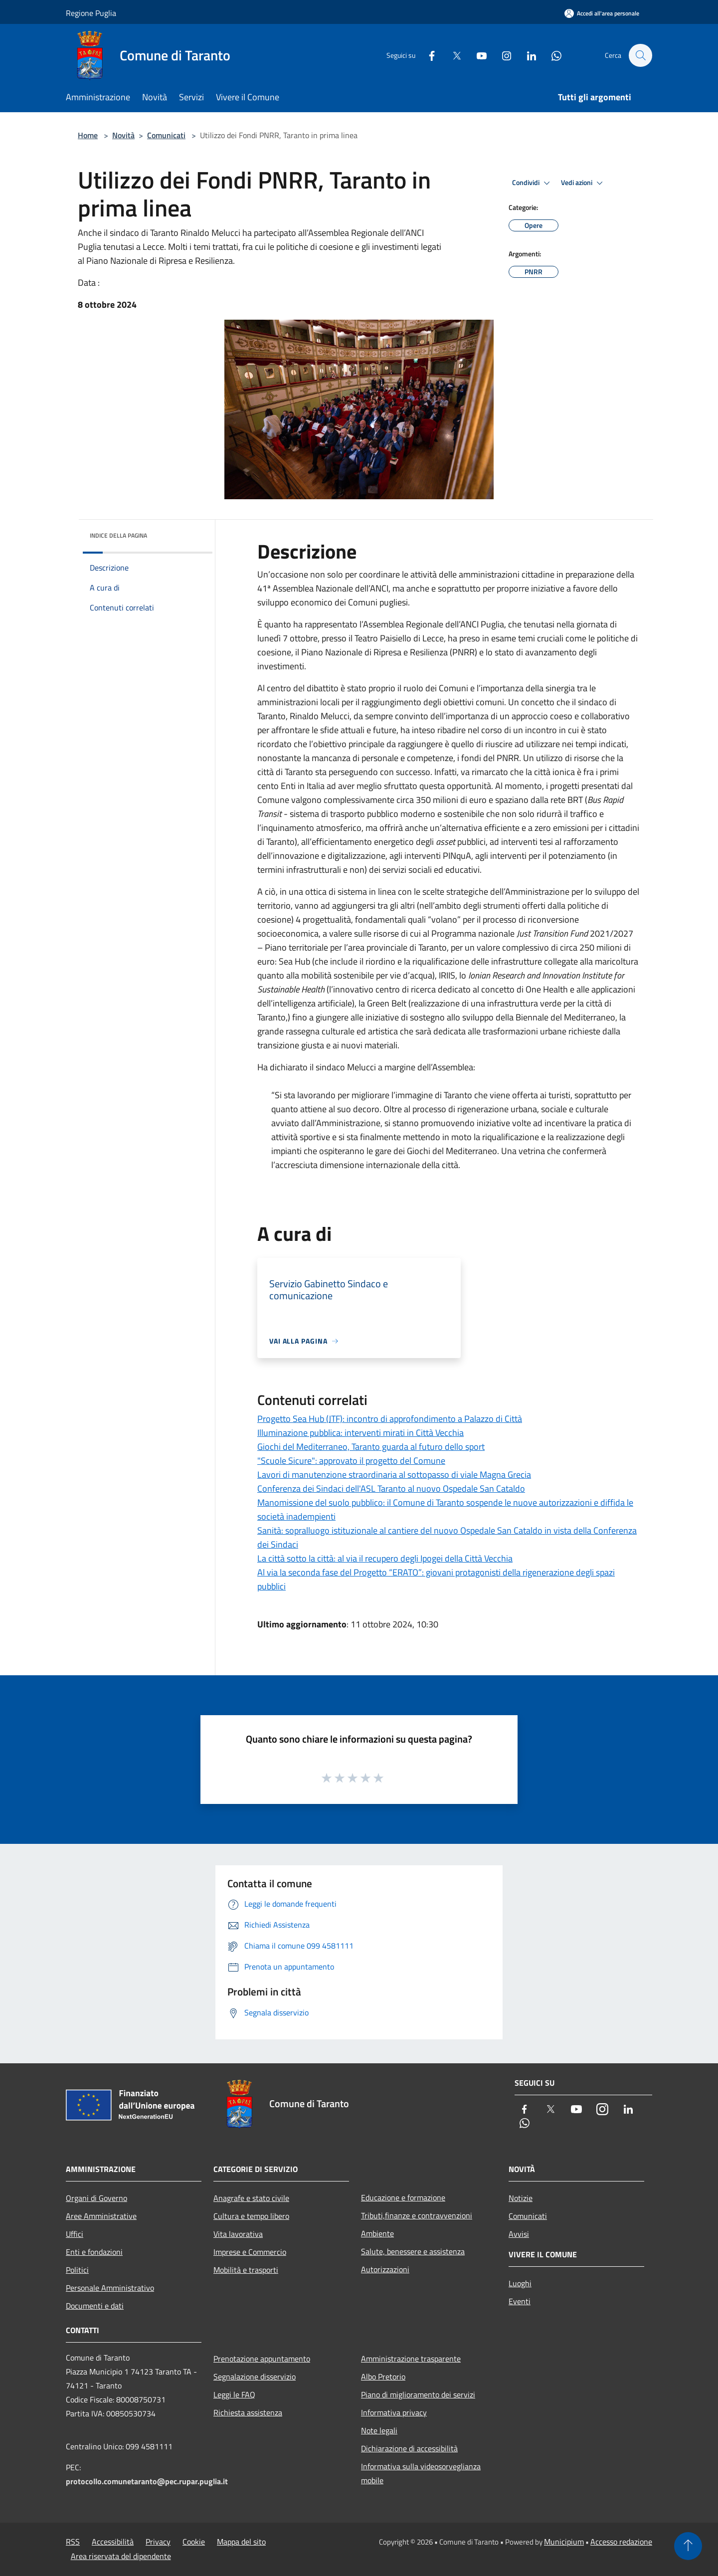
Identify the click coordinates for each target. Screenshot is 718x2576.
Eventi (520, 2301)
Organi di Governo (96, 2198)
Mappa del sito (241, 2542)
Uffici (74, 2234)
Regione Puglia (91, 13)
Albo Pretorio (383, 2376)
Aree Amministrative (101, 2216)
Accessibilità (113, 2542)
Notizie (521, 2198)
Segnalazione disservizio (254, 2376)
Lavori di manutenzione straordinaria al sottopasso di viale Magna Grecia (394, 1474)
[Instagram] (502, 55)
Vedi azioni (583, 183)
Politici (77, 2270)
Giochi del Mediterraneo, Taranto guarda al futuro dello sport (371, 1446)
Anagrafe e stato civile (251, 2198)
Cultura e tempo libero (251, 2216)
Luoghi (520, 2283)
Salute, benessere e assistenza (413, 2251)
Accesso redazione (621, 2542)
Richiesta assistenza (247, 2412)
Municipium (564, 2542)
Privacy (158, 2542)
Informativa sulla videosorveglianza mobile (421, 2473)
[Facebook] (427, 55)
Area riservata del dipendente (121, 2556)
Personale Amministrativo (110, 2288)
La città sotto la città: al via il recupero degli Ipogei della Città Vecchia (385, 1558)
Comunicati (166, 135)
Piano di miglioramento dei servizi (418, 2394)
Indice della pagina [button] (118, 535)
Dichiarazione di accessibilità (409, 2448)
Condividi (532, 183)
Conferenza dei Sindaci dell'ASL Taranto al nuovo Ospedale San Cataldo (391, 1488)
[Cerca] (640, 55)
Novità (123, 135)
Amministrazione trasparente (411, 2359)
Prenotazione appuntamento (261, 2359)
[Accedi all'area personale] (601, 13)
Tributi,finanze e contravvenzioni (416, 2215)
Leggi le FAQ (234, 2394)
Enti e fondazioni (94, 2252)
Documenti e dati (95, 2306)
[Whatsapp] (551, 55)
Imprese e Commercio (249, 2252)
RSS (73, 2542)
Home (88, 135)
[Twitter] (452, 55)
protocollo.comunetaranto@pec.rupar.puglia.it (147, 2481)
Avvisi (519, 2234)
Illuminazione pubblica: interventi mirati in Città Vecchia (360, 1432)
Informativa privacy (394, 2412)
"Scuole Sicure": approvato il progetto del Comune (351, 1460)
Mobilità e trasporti (245, 2270)
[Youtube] (477, 55)
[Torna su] (688, 2546)
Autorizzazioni (385, 2269)
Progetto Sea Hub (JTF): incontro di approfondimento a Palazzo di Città (389, 1418)
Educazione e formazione (403, 2197)
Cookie (193, 2542)
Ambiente (377, 2233)
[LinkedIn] (527, 55)
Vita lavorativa (238, 2234)
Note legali (379, 2430)
